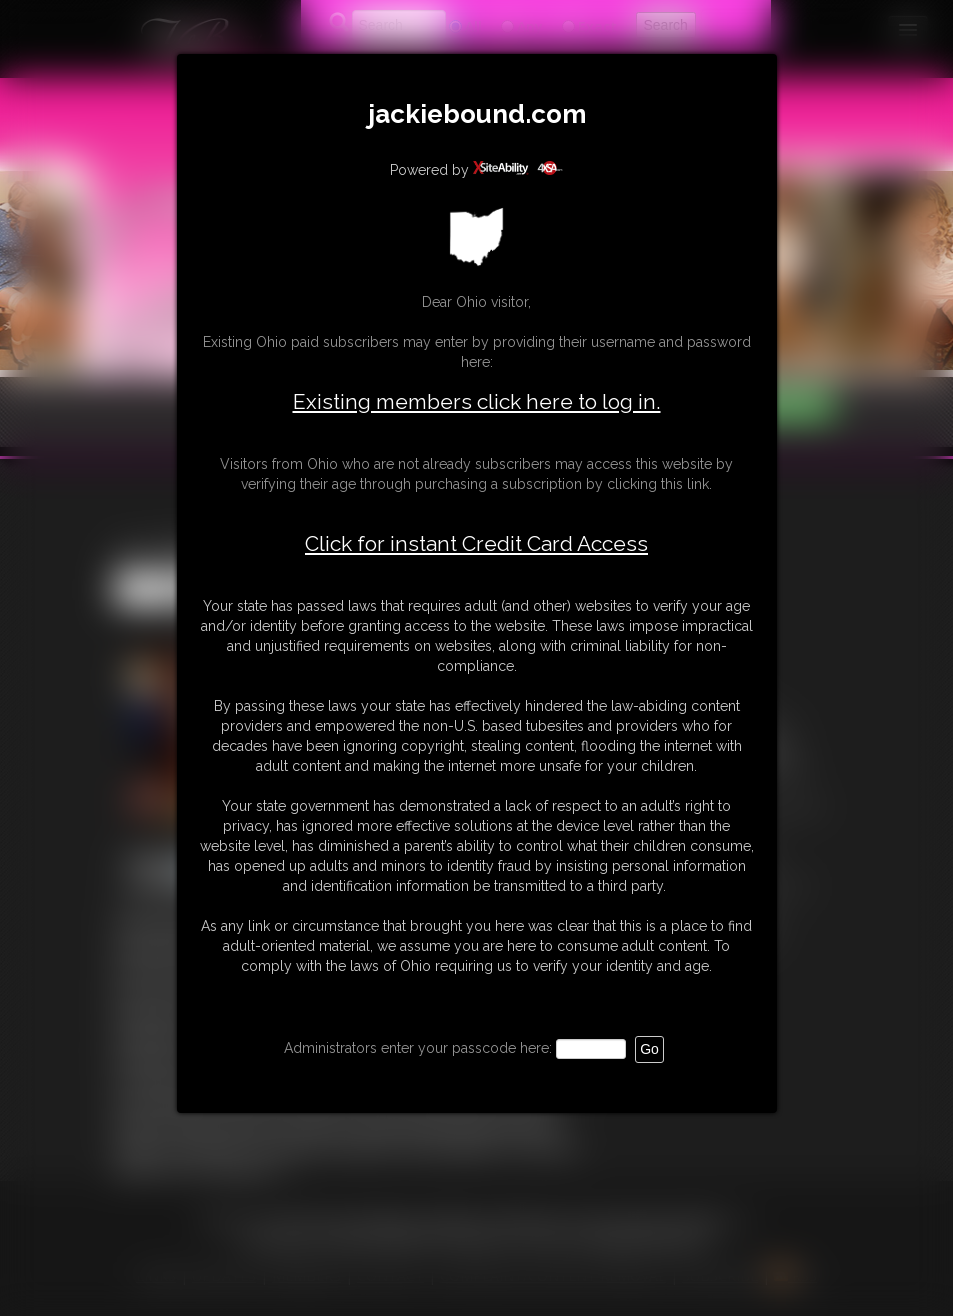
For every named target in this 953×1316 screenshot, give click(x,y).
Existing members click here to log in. (477, 401)
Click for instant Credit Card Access (476, 544)
